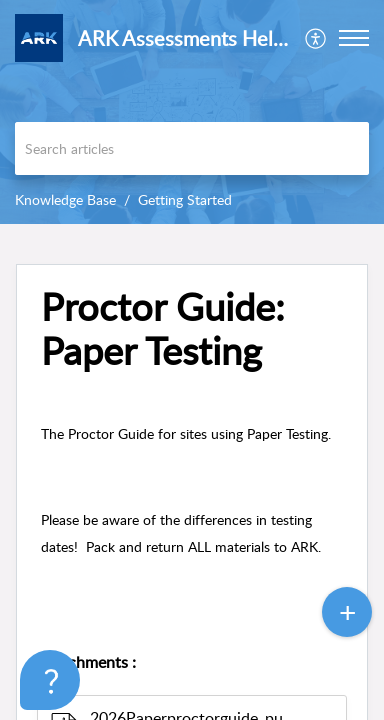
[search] (192, 148)
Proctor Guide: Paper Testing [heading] (163, 329)
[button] (316, 38)
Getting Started (185, 199)
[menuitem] (316, 38)
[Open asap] (40, 680)
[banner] (192, 112)
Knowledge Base (65, 199)
